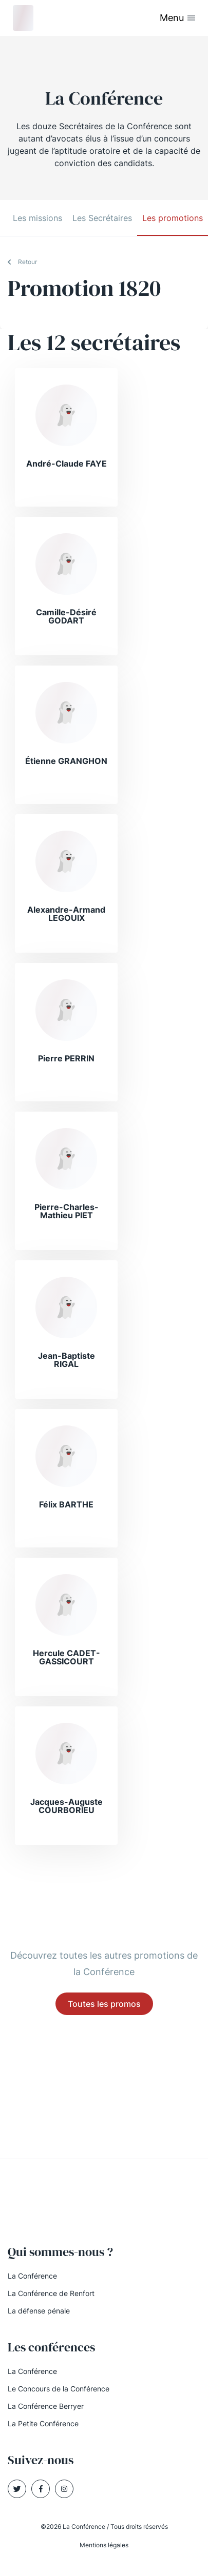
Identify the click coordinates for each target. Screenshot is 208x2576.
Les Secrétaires (102, 218)
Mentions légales (104, 2545)
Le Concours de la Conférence (58, 2388)
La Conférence (32, 2275)
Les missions (37, 218)
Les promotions (172, 218)
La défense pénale (39, 2310)
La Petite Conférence (43, 2423)
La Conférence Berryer (46, 2406)
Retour (27, 262)
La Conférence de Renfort (51, 2293)
